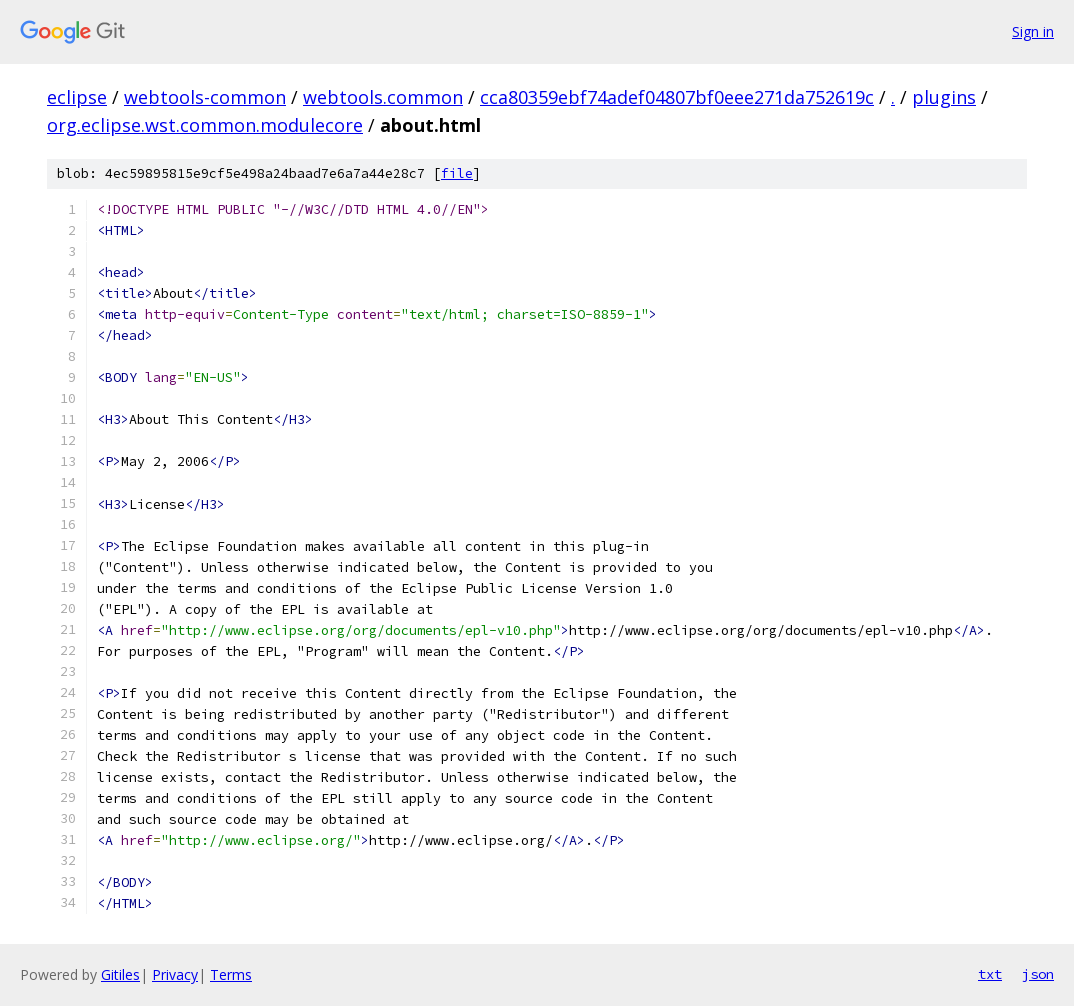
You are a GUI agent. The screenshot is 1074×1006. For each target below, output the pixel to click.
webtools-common (205, 97)
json (1038, 974)
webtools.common (383, 97)
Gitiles (120, 974)
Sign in (1033, 31)
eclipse (77, 97)
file (457, 173)
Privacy (175, 974)
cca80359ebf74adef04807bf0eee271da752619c (677, 97)
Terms (231, 974)
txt (990, 974)
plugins (944, 97)
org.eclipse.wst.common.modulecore (205, 125)
